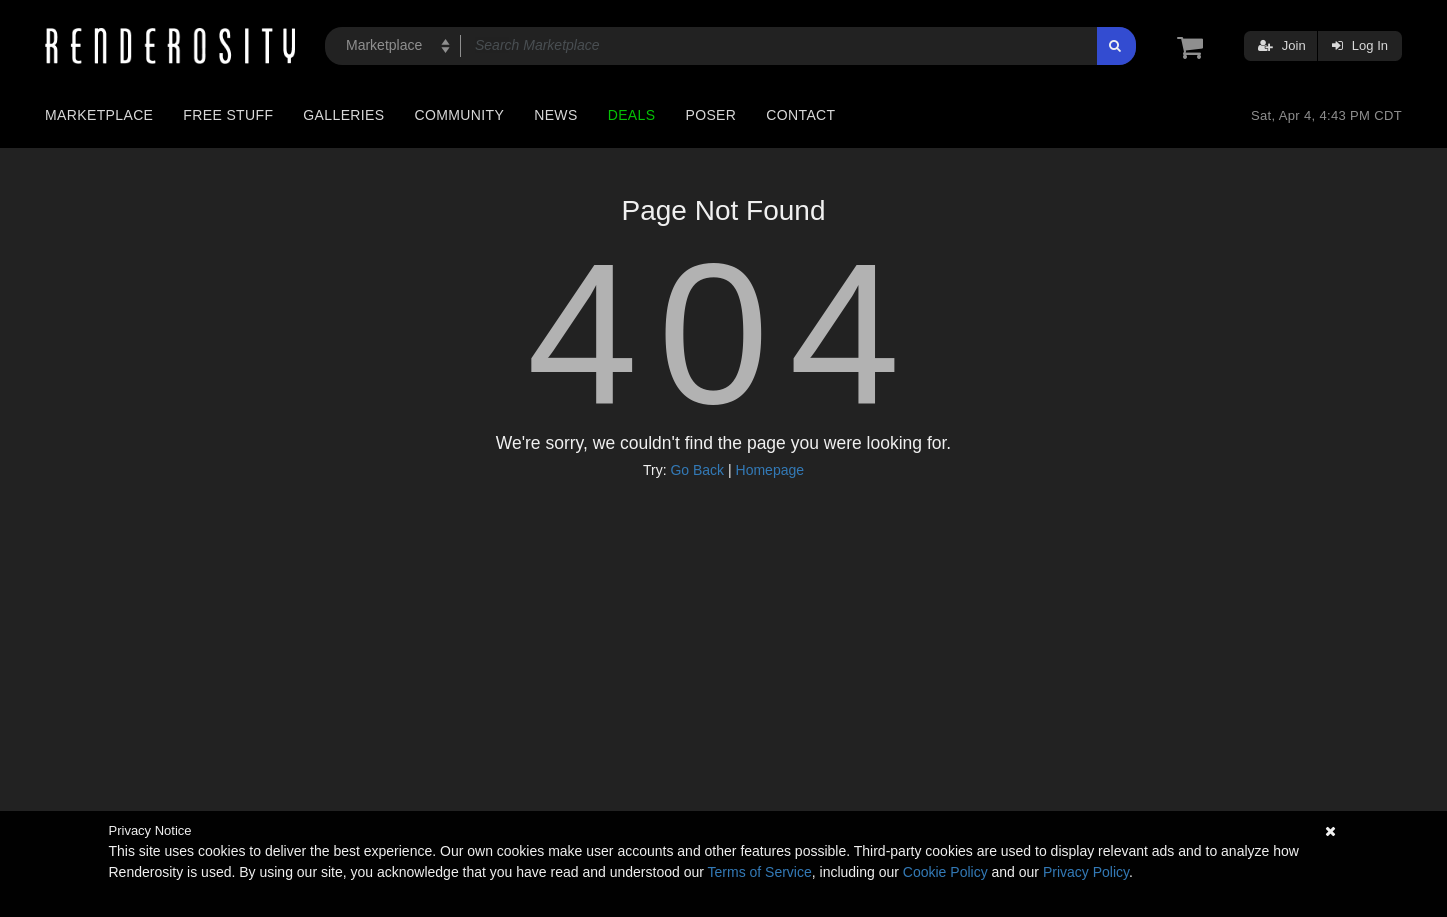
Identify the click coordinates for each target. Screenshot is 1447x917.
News (555, 115)
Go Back (697, 470)
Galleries (343, 115)
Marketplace (99, 115)
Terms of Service (760, 872)
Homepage (770, 470)
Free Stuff (228, 115)
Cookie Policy (945, 872)
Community (460, 115)
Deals (632, 115)
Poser (710, 115)
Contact (800, 115)
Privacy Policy (1086, 872)
